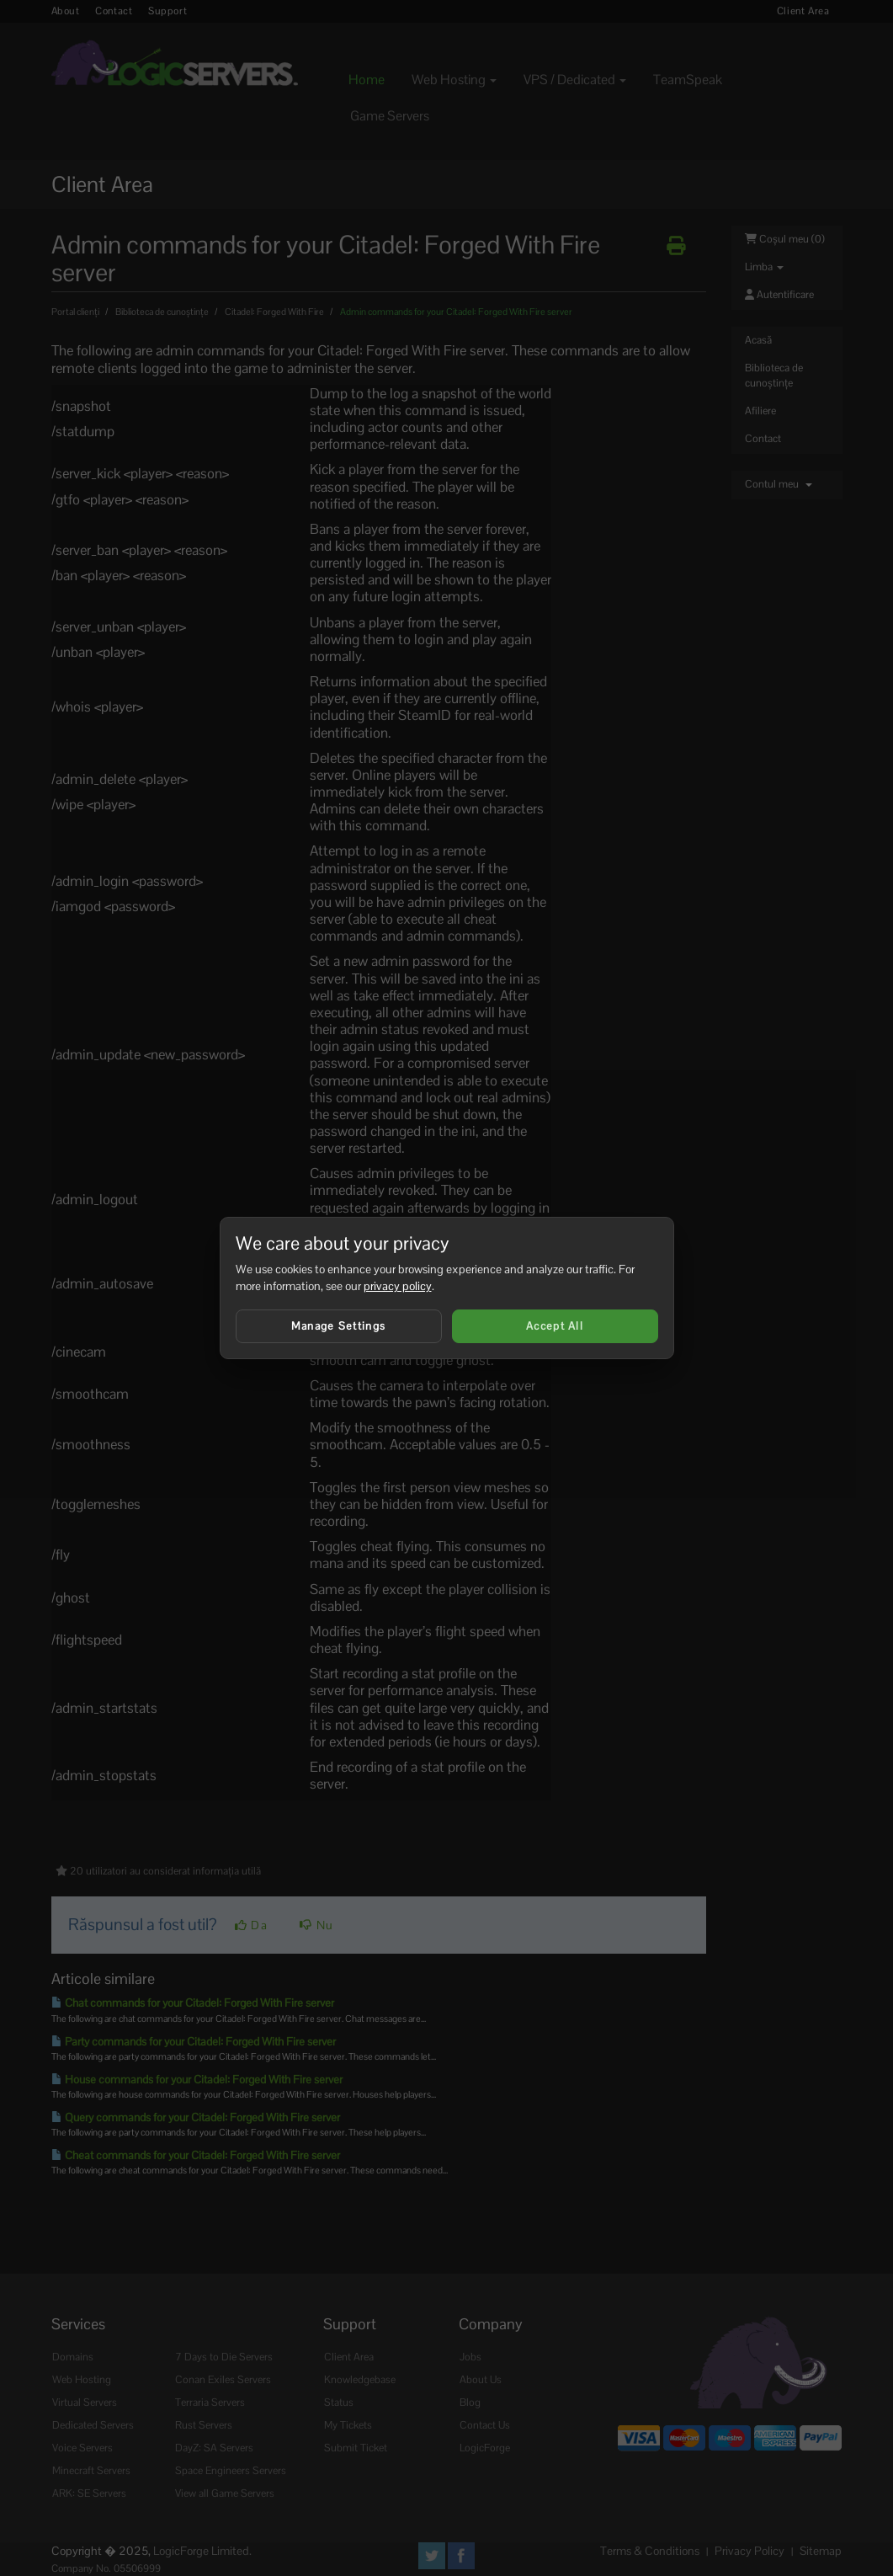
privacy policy (398, 1285)
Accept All (554, 1326)
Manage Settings (338, 1326)
